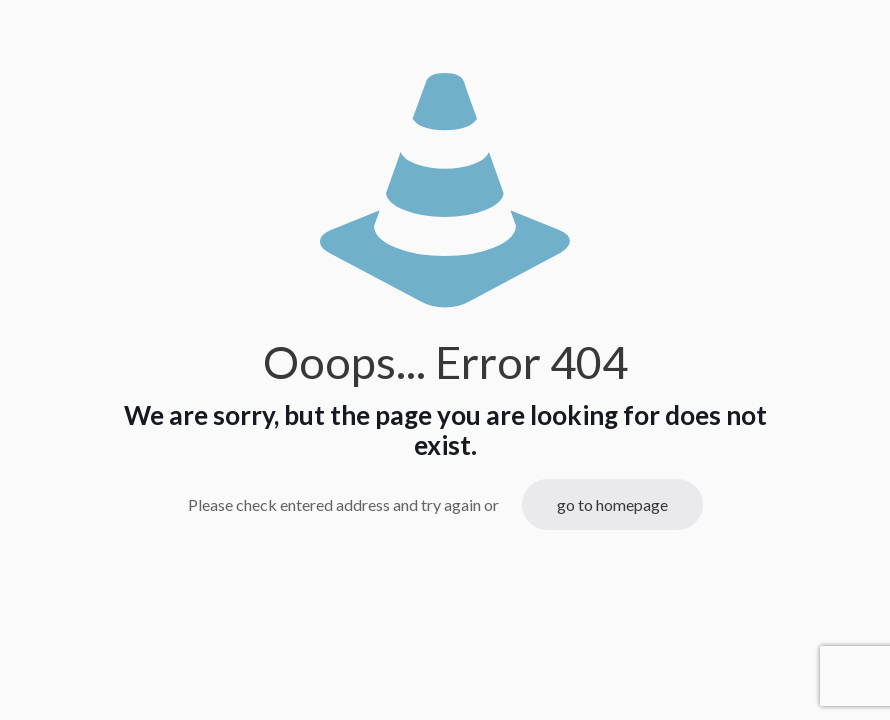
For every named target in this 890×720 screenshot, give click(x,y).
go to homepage (612, 504)
